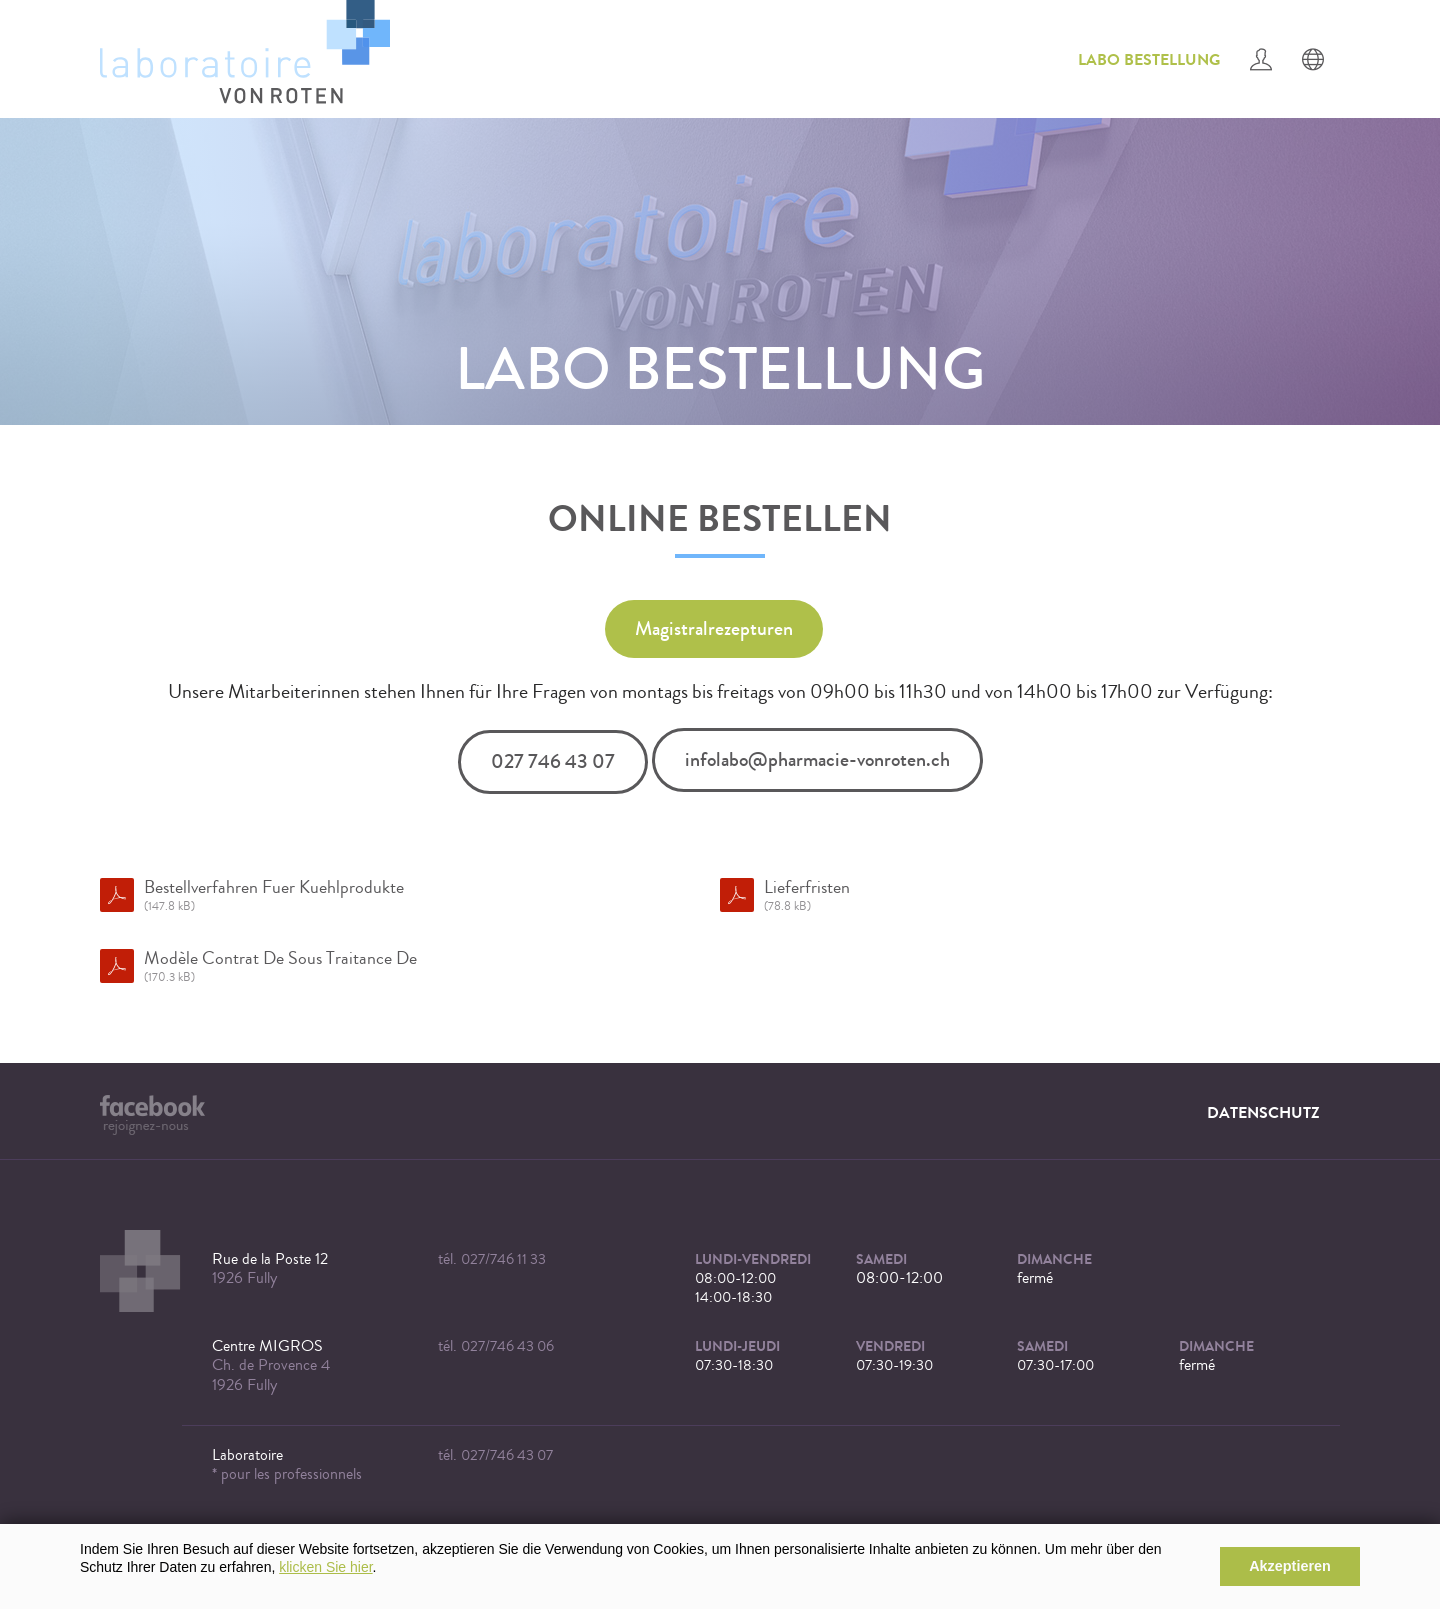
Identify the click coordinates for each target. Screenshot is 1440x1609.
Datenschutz (1263, 1112)
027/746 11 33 (503, 1259)
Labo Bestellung (1149, 59)
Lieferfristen (1029, 895)
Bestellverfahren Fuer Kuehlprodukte (409, 895)
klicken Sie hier (325, 1567)
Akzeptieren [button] (1290, 1566)
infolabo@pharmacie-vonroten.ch (817, 759)
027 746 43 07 (553, 761)
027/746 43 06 (507, 1346)
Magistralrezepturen (714, 628)
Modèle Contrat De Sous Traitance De (409, 966)
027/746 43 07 (507, 1455)
